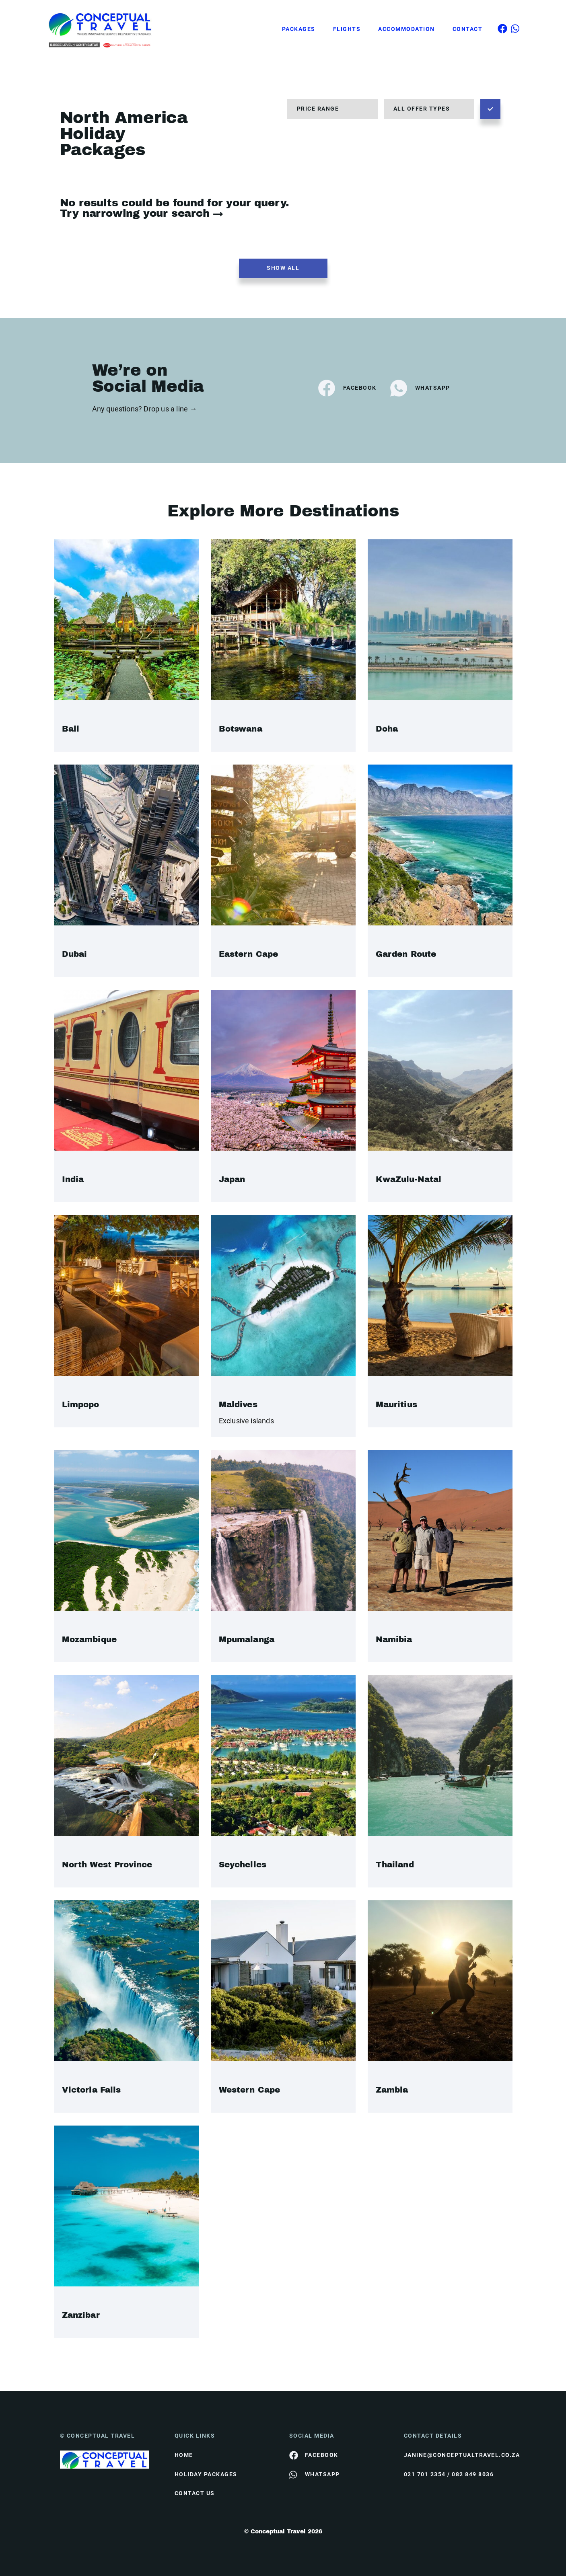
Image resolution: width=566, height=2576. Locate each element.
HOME (184, 2455)
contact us (195, 2493)
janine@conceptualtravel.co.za (455, 2455)
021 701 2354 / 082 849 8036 (449, 2474)
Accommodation (406, 29)
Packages (298, 29)
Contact (468, 29)
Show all (283, 268)
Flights (347, 29)
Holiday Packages (206, 2474)
